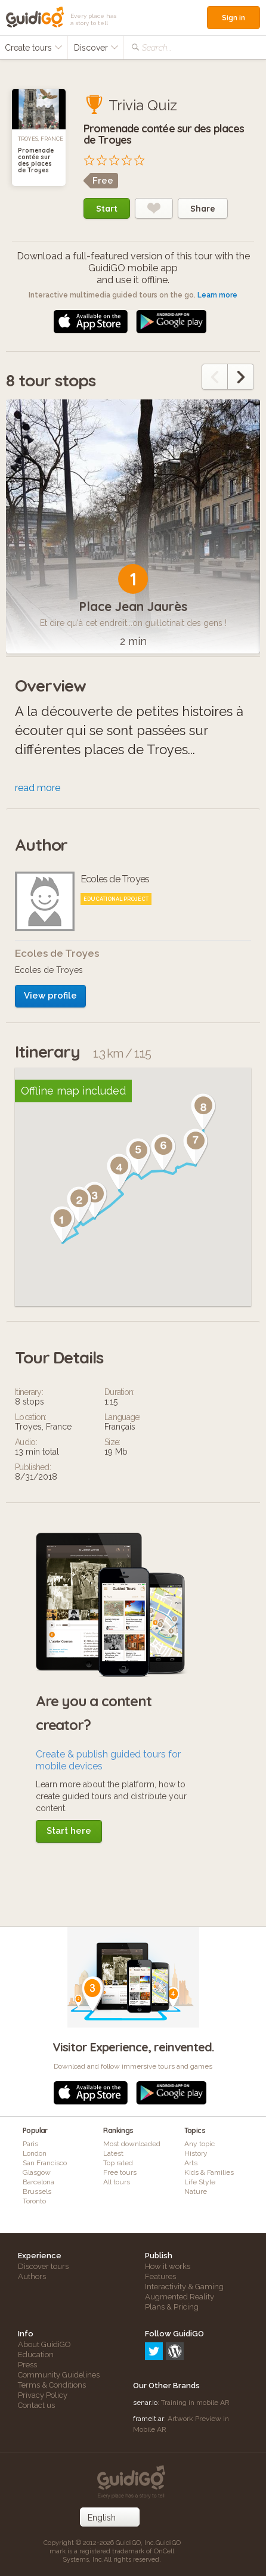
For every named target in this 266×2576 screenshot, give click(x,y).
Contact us (36, 2405)
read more (37, 787)
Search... (156, 47)
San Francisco (45, 2163)
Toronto (34, 2201)
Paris (30, 2144)
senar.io (145, 2402)
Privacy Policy (42, 2395)
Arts (190, 2163)
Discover (96, 47)
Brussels (37, 2191)
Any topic (199, 2144)
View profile (50, 995)
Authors (32, 2276)
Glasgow (37, 2172)
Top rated (118, 2163)
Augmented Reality (179, 2296)
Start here (69, 1830)
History (196, 2153)
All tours (116, 2182)
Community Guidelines (59, 2374)
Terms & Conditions (52, 2384)
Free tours (120, 2172)
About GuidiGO (44, 2344)
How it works (167, 2266)
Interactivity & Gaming (184, 2286)
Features (160, 2276)
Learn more (217, 295)
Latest (113, 2153)
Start (106, 208)
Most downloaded (131, 2144)
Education (36, 2354)
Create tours (34, 47)
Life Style (199, 2182)
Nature (195, 2191)
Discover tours (43, 2266)
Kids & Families (209, 2172)
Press (27, 2364)
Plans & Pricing (172, 2306)
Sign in (233, 17)
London (35, 2153)
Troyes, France (40, 139)
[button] (62, 1224)
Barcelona (38, 2182)
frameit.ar (148, 2418)
